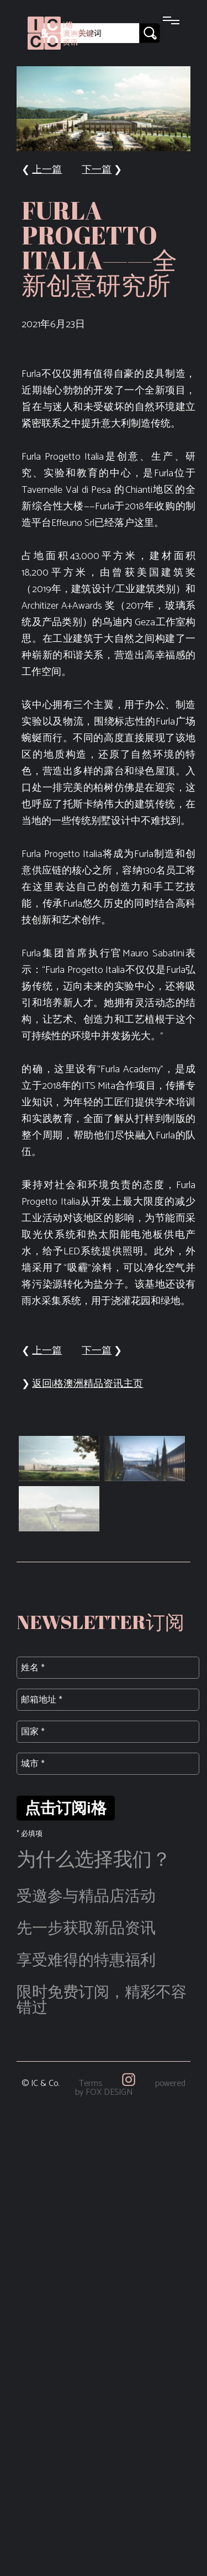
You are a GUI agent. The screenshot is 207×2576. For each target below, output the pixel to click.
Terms (90, 2083)
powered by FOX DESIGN (130, 2088)
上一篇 (47, 170)
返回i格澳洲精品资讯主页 (87, 1384)
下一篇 (97, 170)
